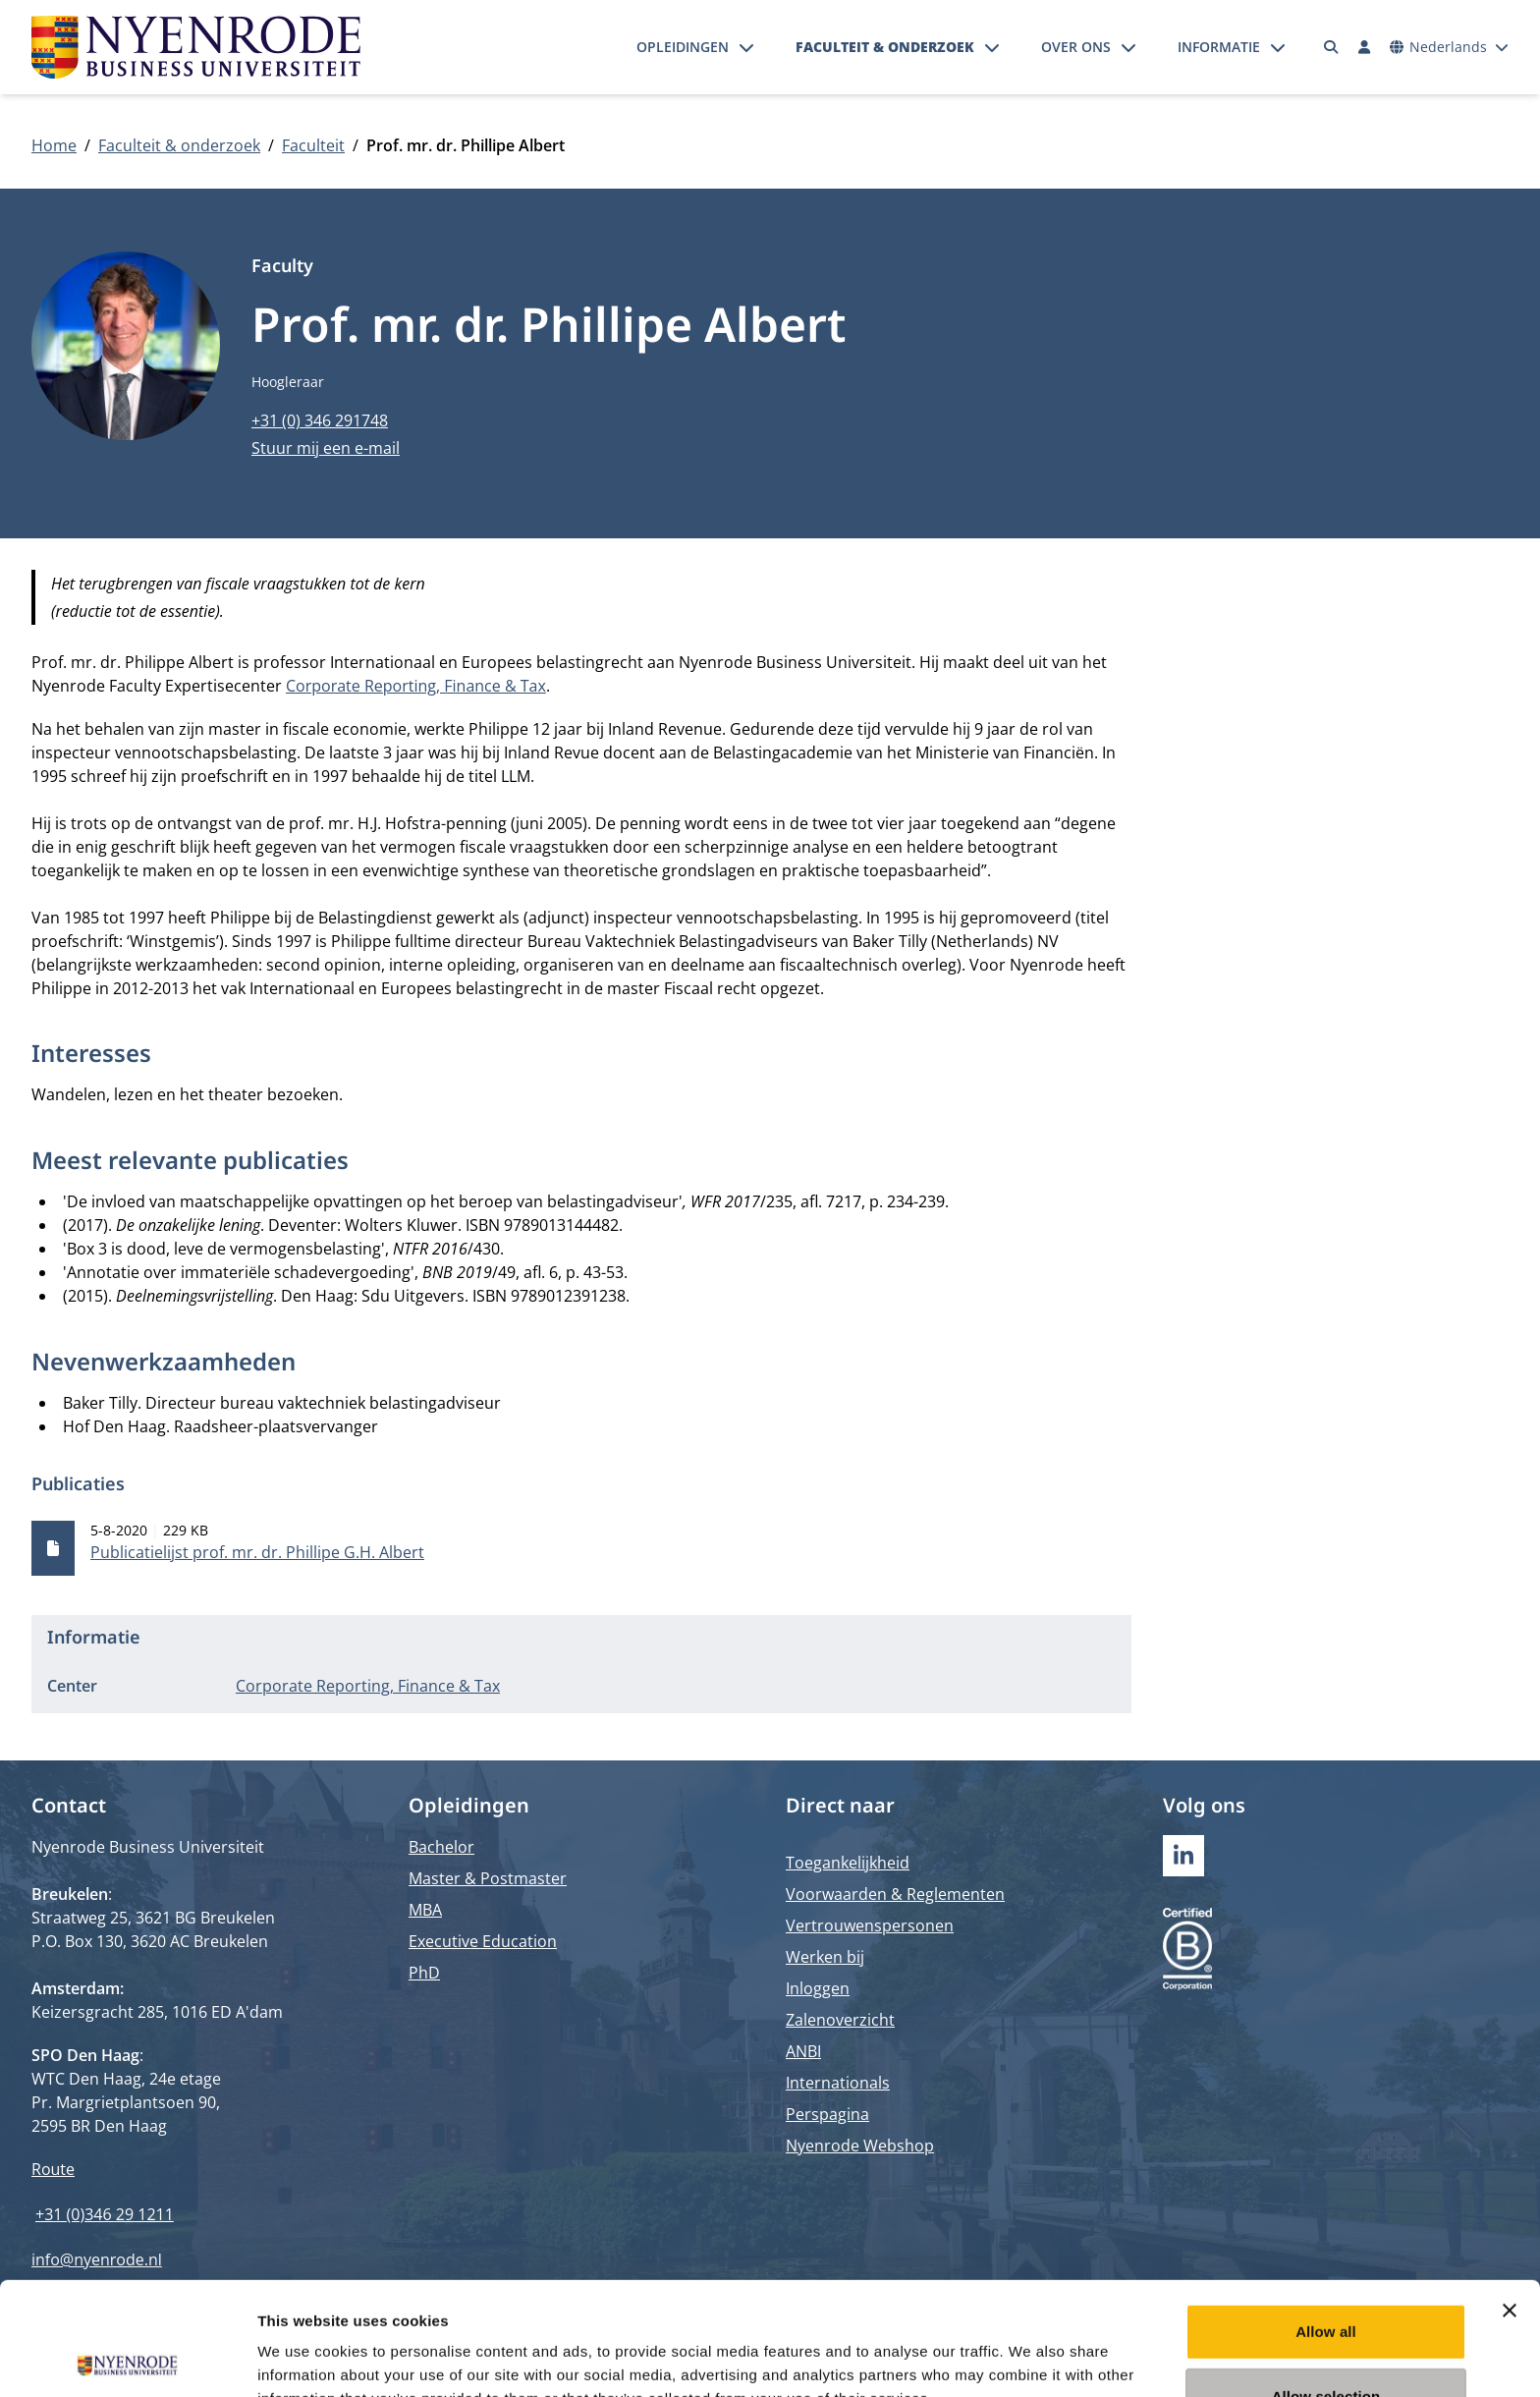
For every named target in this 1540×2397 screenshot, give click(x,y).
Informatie (1219, 46)
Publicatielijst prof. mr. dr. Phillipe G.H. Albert (257, 1552)
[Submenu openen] (746, 47)
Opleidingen (682, 46)
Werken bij (825, 1957)
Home (54, 145)
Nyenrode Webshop (860, 2145)
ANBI (803, 2051)
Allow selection (1326, 2283)
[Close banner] (1509, 2197)
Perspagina (827, 2114)
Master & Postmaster (488, 1878)
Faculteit (313, 145)
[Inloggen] (1364, 47)
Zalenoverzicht (840, 2020)
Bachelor (441, 1847)
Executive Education (483, 1941)
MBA (425, 1910)
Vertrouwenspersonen (870, 1925)
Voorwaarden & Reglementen (895, 1894)
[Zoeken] (1332, 47)
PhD (424, 1972)
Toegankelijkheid (847, 1862)
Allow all (1325, 2218)
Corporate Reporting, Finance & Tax (416, 686)
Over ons (1076, 46)
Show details (1030, 2358)
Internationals (838, 2082)
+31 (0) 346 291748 (319, 420)
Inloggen (818, 1988)
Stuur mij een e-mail (325, 448)
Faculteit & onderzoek (885, 46)
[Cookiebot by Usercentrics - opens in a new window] (127, 2358)
